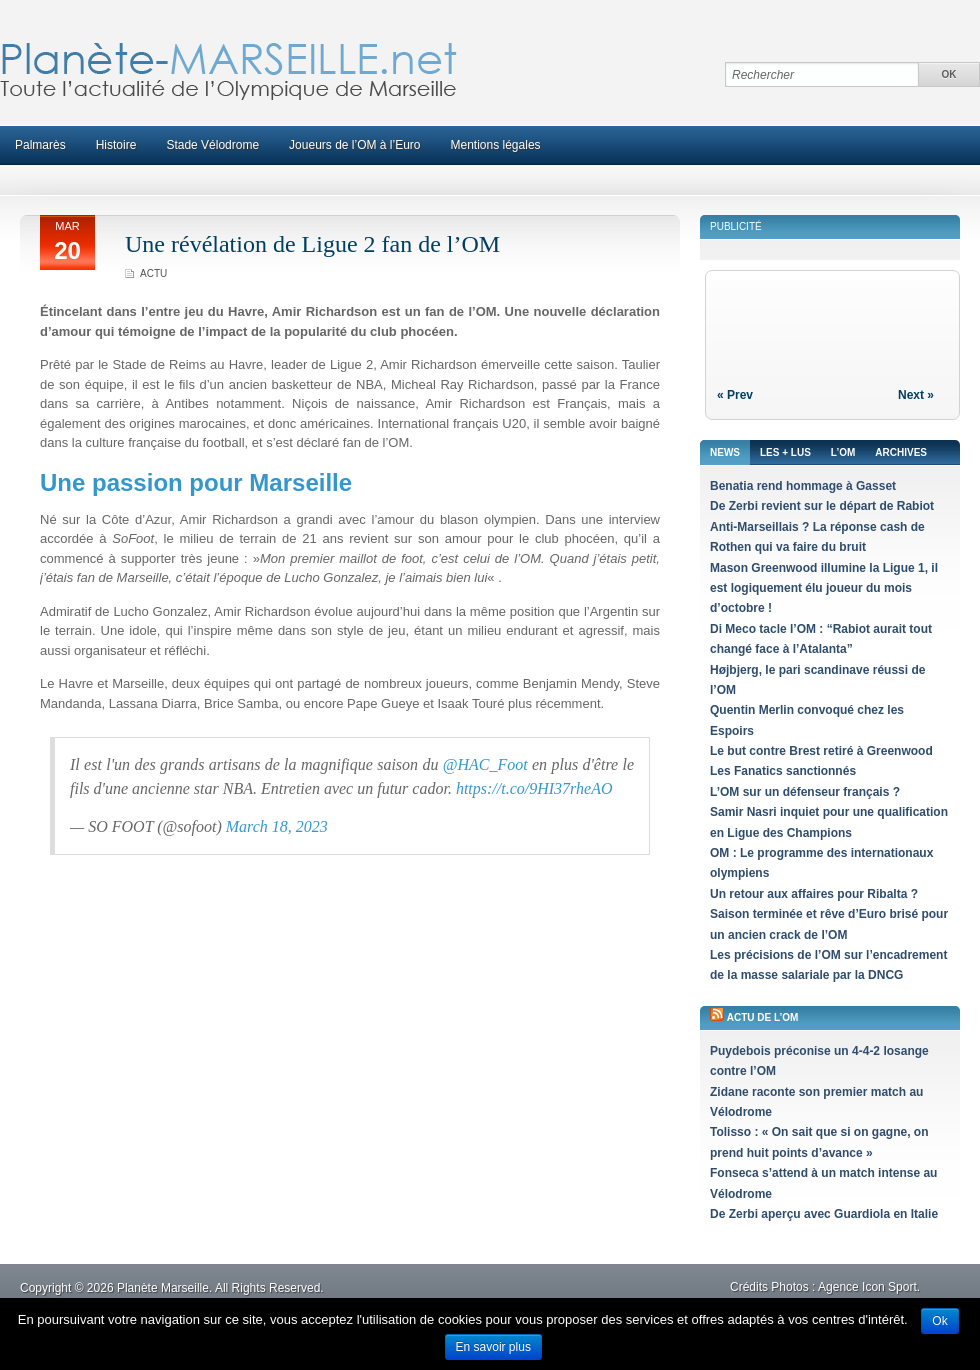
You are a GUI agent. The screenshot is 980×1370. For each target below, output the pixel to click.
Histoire (116, 145)
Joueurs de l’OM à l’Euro (354, 145)
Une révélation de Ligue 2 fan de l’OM (312, 244)
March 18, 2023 (277, 826)
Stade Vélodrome (212, 145)
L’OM (843, 452)
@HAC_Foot (485, 764)
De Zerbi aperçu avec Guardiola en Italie (824, 1214)
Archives (901, 452)
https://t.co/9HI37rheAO (534, 788)
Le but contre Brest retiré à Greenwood (821, 751)
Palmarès (40, 145)
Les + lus (785, 452)
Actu (153, 273)
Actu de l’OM (763, 1017)
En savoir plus (493, 1347)
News (725, 452)
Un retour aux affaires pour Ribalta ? (814, 894)
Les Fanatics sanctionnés (783, 771)
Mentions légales (496, 145)
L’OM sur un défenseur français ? (805, 792)
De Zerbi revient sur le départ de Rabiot (822, 506)
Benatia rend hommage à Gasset (803, 486)
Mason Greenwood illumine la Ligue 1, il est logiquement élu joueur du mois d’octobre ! (824, 588)
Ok (939, 1321)
